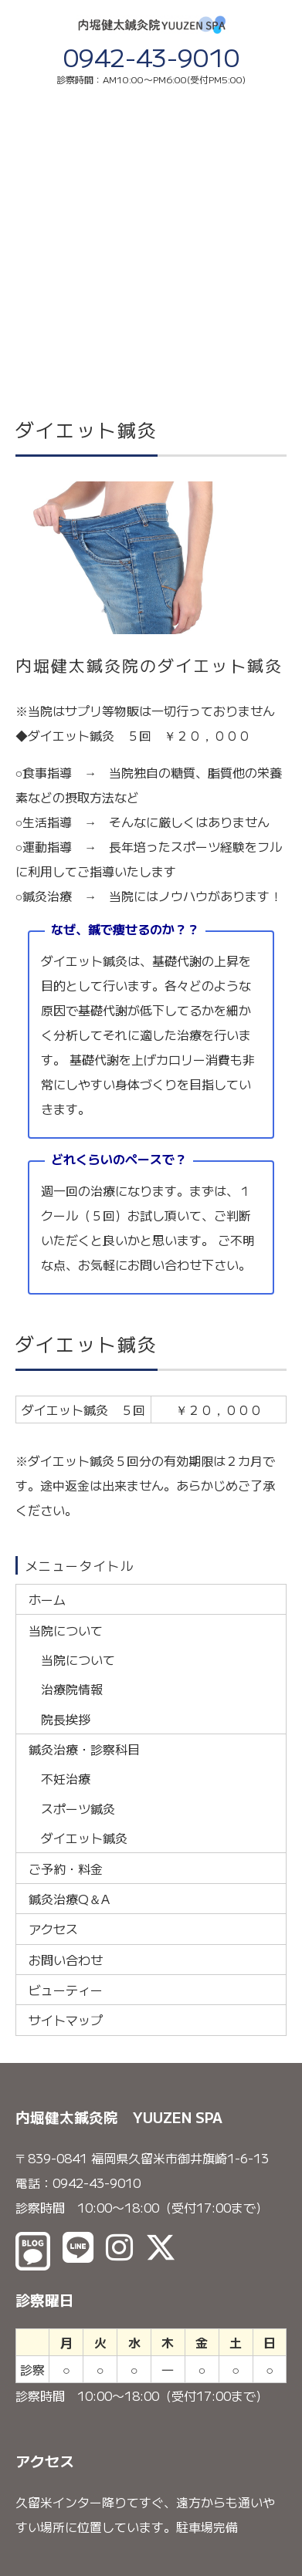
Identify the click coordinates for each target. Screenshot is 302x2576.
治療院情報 (72, 1689)
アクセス (53, 1928)
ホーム (47, 1599)
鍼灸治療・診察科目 (84, 1749)
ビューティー (66, 1989)
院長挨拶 (65, 1719)
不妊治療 (65, 1778)
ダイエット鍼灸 (84, 1837)
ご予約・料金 (66, 1868)
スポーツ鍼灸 (78, 1808)
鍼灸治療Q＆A (69, 1898)
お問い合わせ (66, 1959)
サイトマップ (66, 2019)
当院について (66, 1630)
